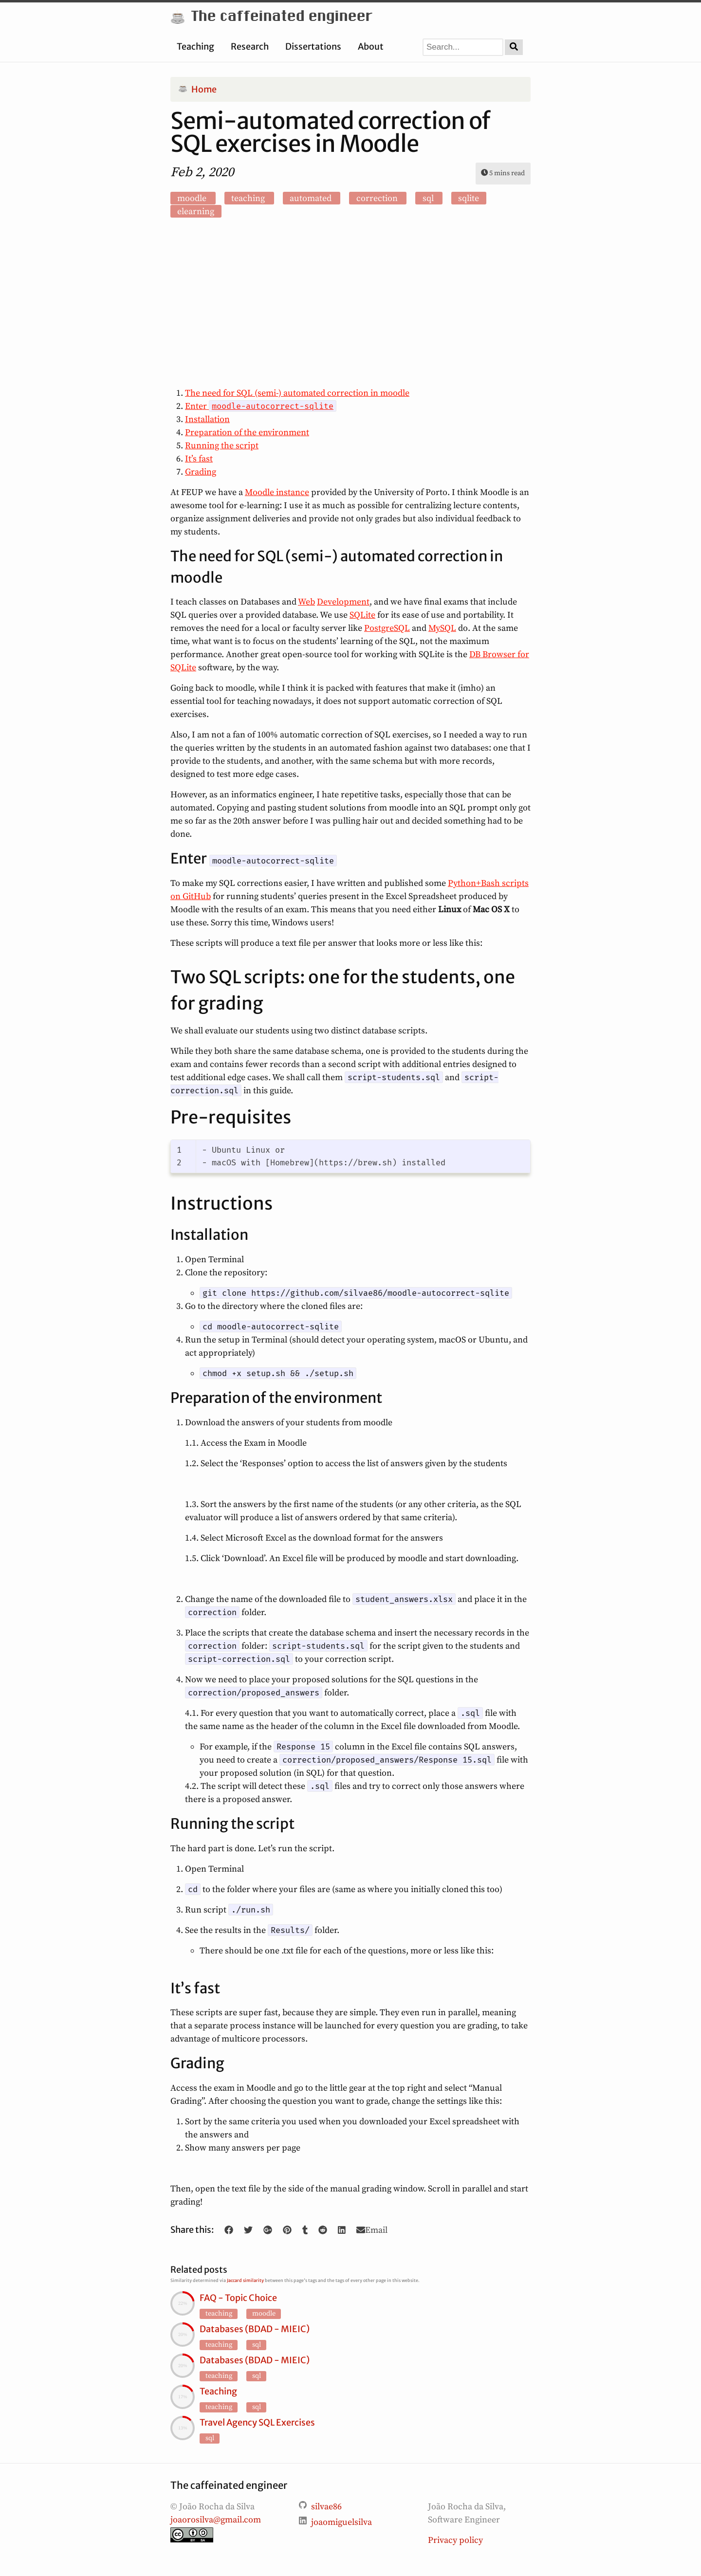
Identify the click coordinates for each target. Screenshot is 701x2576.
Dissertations (313, 46)
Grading (200, 472)
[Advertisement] (350, 304)
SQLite (362, 615)
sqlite (468, 198)
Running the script (221, 445)
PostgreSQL (387, 628)
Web (306, 601)
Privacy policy (455, 2540)
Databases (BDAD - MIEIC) (255, 2329)
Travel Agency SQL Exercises (257, 2422)
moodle (192, 198)
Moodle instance (277, 492)
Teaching (195, 46)
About (371, 46)
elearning (195, 211)
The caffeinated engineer (271, 17)
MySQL (442, 628)
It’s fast (199, 458)
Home (197, 89)
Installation (207, 419)
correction (378, 198)
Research (250, 46)
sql (429, 198)
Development (343, 601)
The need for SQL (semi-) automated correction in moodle (297, 393)
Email (371, 2230)
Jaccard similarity (245, 2280)
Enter (260, 406)
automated (311, 198)
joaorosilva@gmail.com (215, 2519)
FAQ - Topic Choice (238, 2297)
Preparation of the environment (247, 432)
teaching (249, 198)
